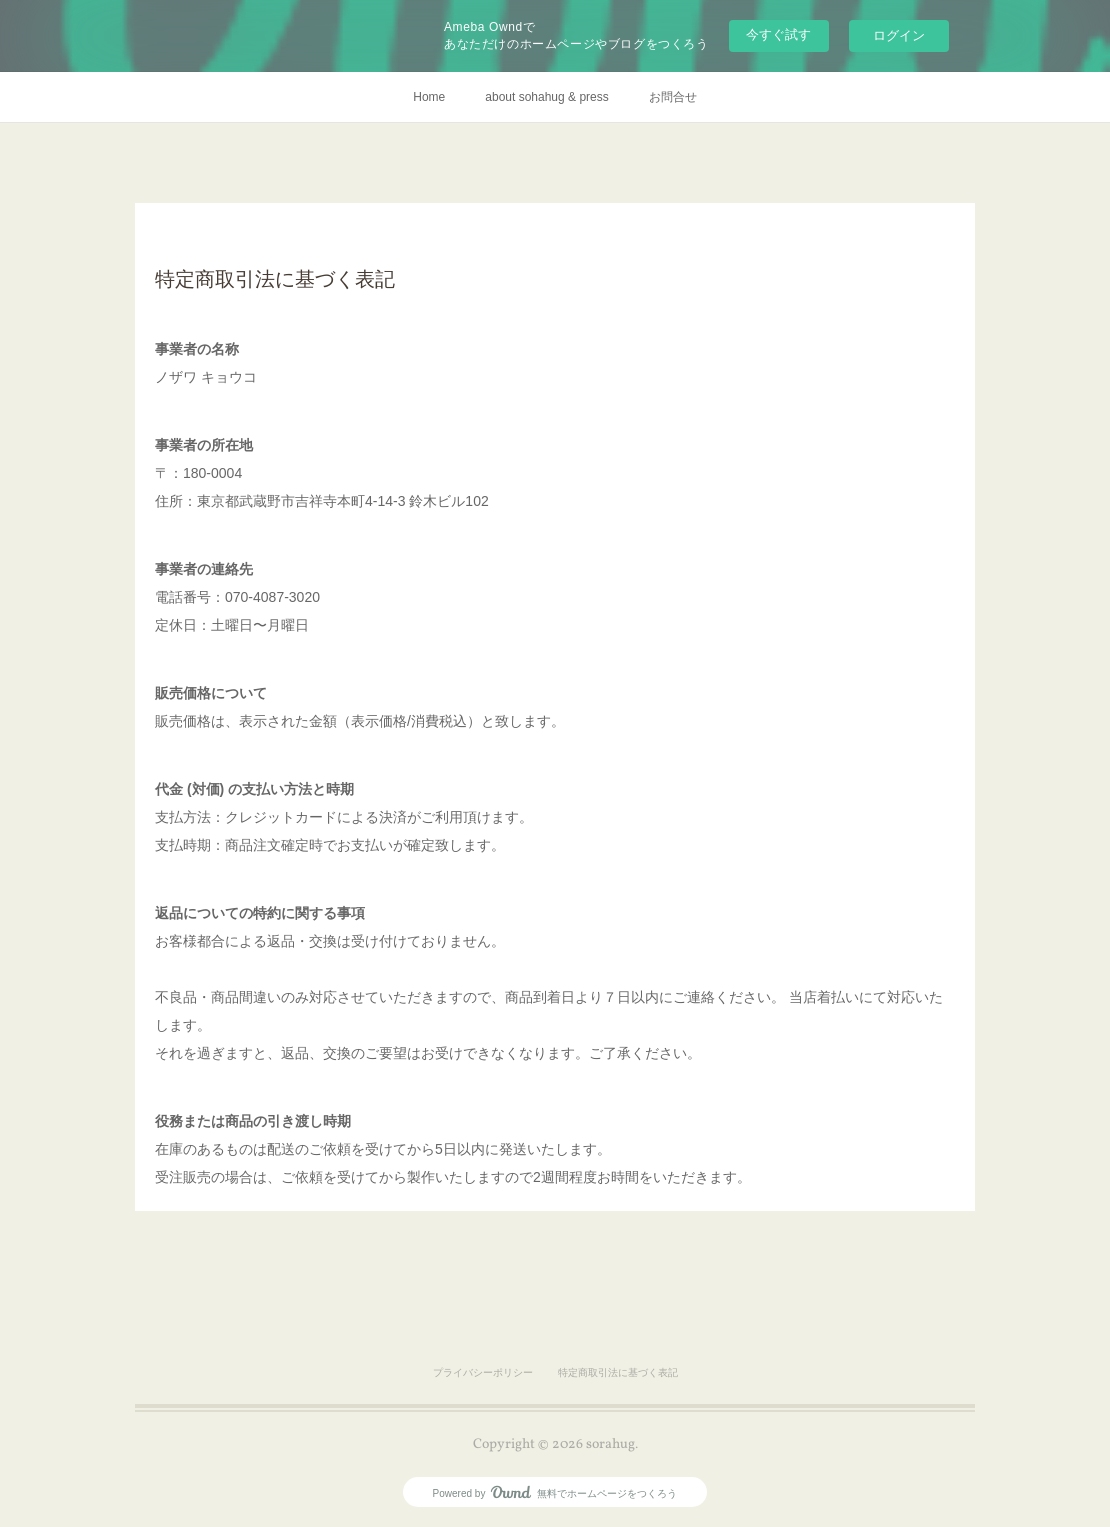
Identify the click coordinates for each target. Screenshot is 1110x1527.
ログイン (899, 35)
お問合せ (673, 97)
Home (429, 97)
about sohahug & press (546, 97)
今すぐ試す (778, 34)
